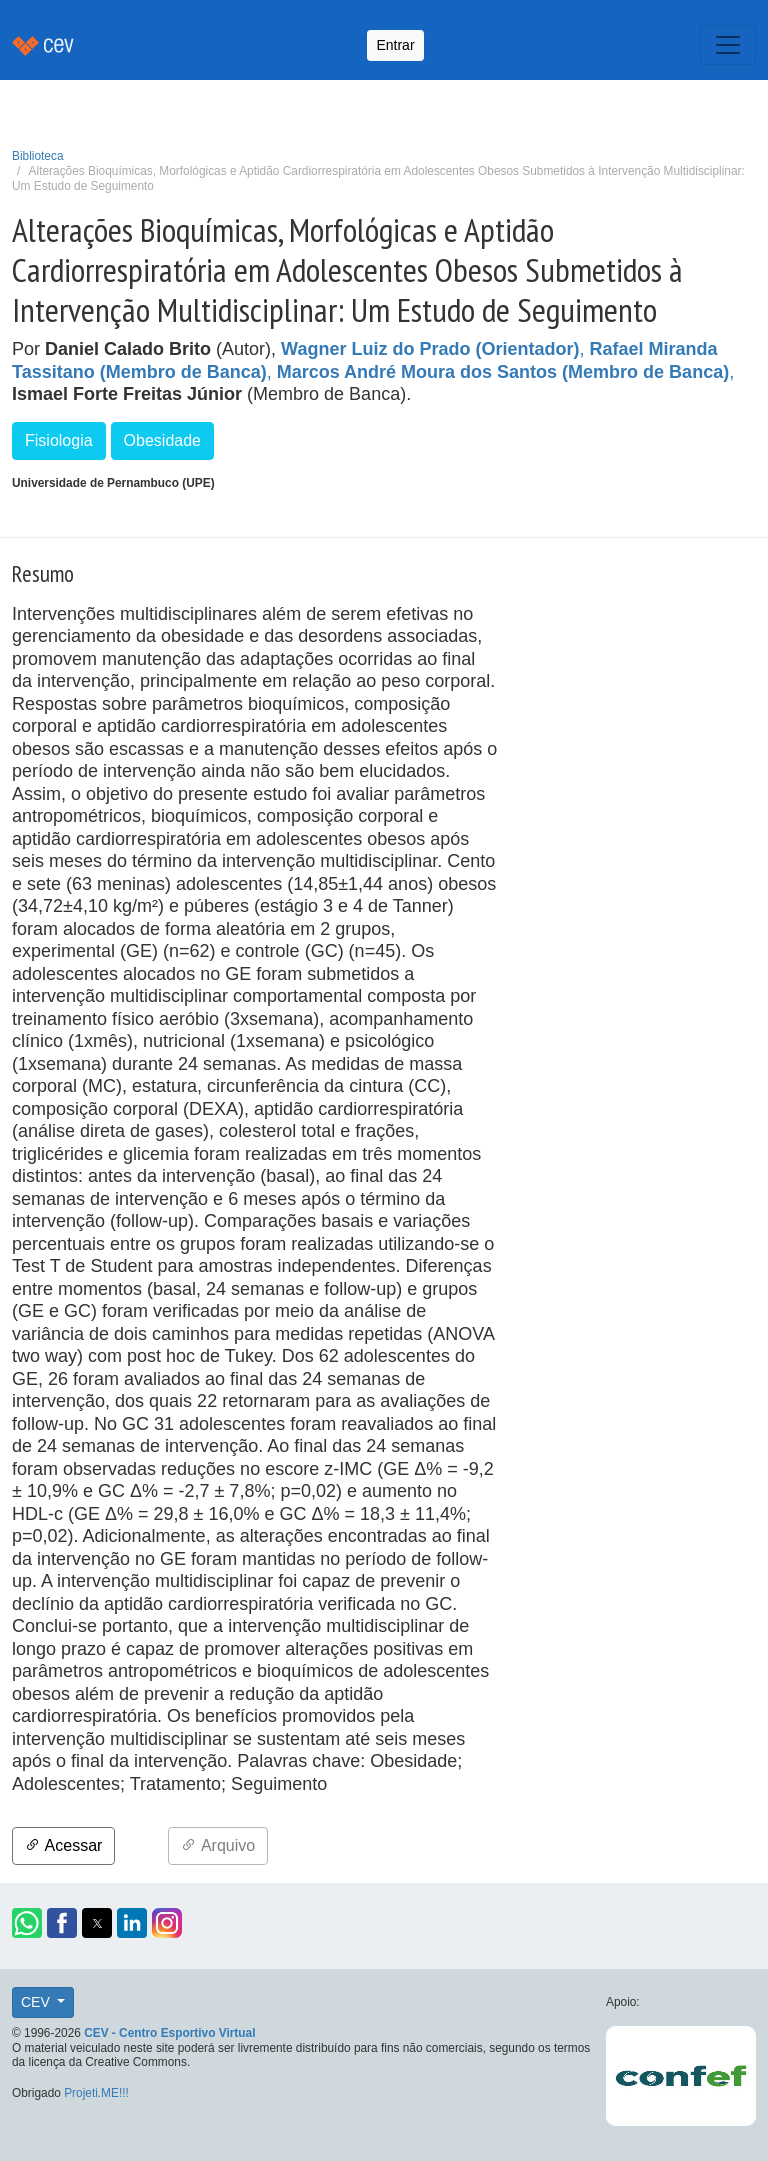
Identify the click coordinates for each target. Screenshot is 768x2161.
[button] (27, 1923)
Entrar (395, 45)
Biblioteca (38, 156)
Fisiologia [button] (59, 440)
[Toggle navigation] (728, 45)
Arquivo (218, 1845)
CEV (37, 2002)
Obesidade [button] (162, 440)
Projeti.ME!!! (96, 2093)
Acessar (63, 1845)
